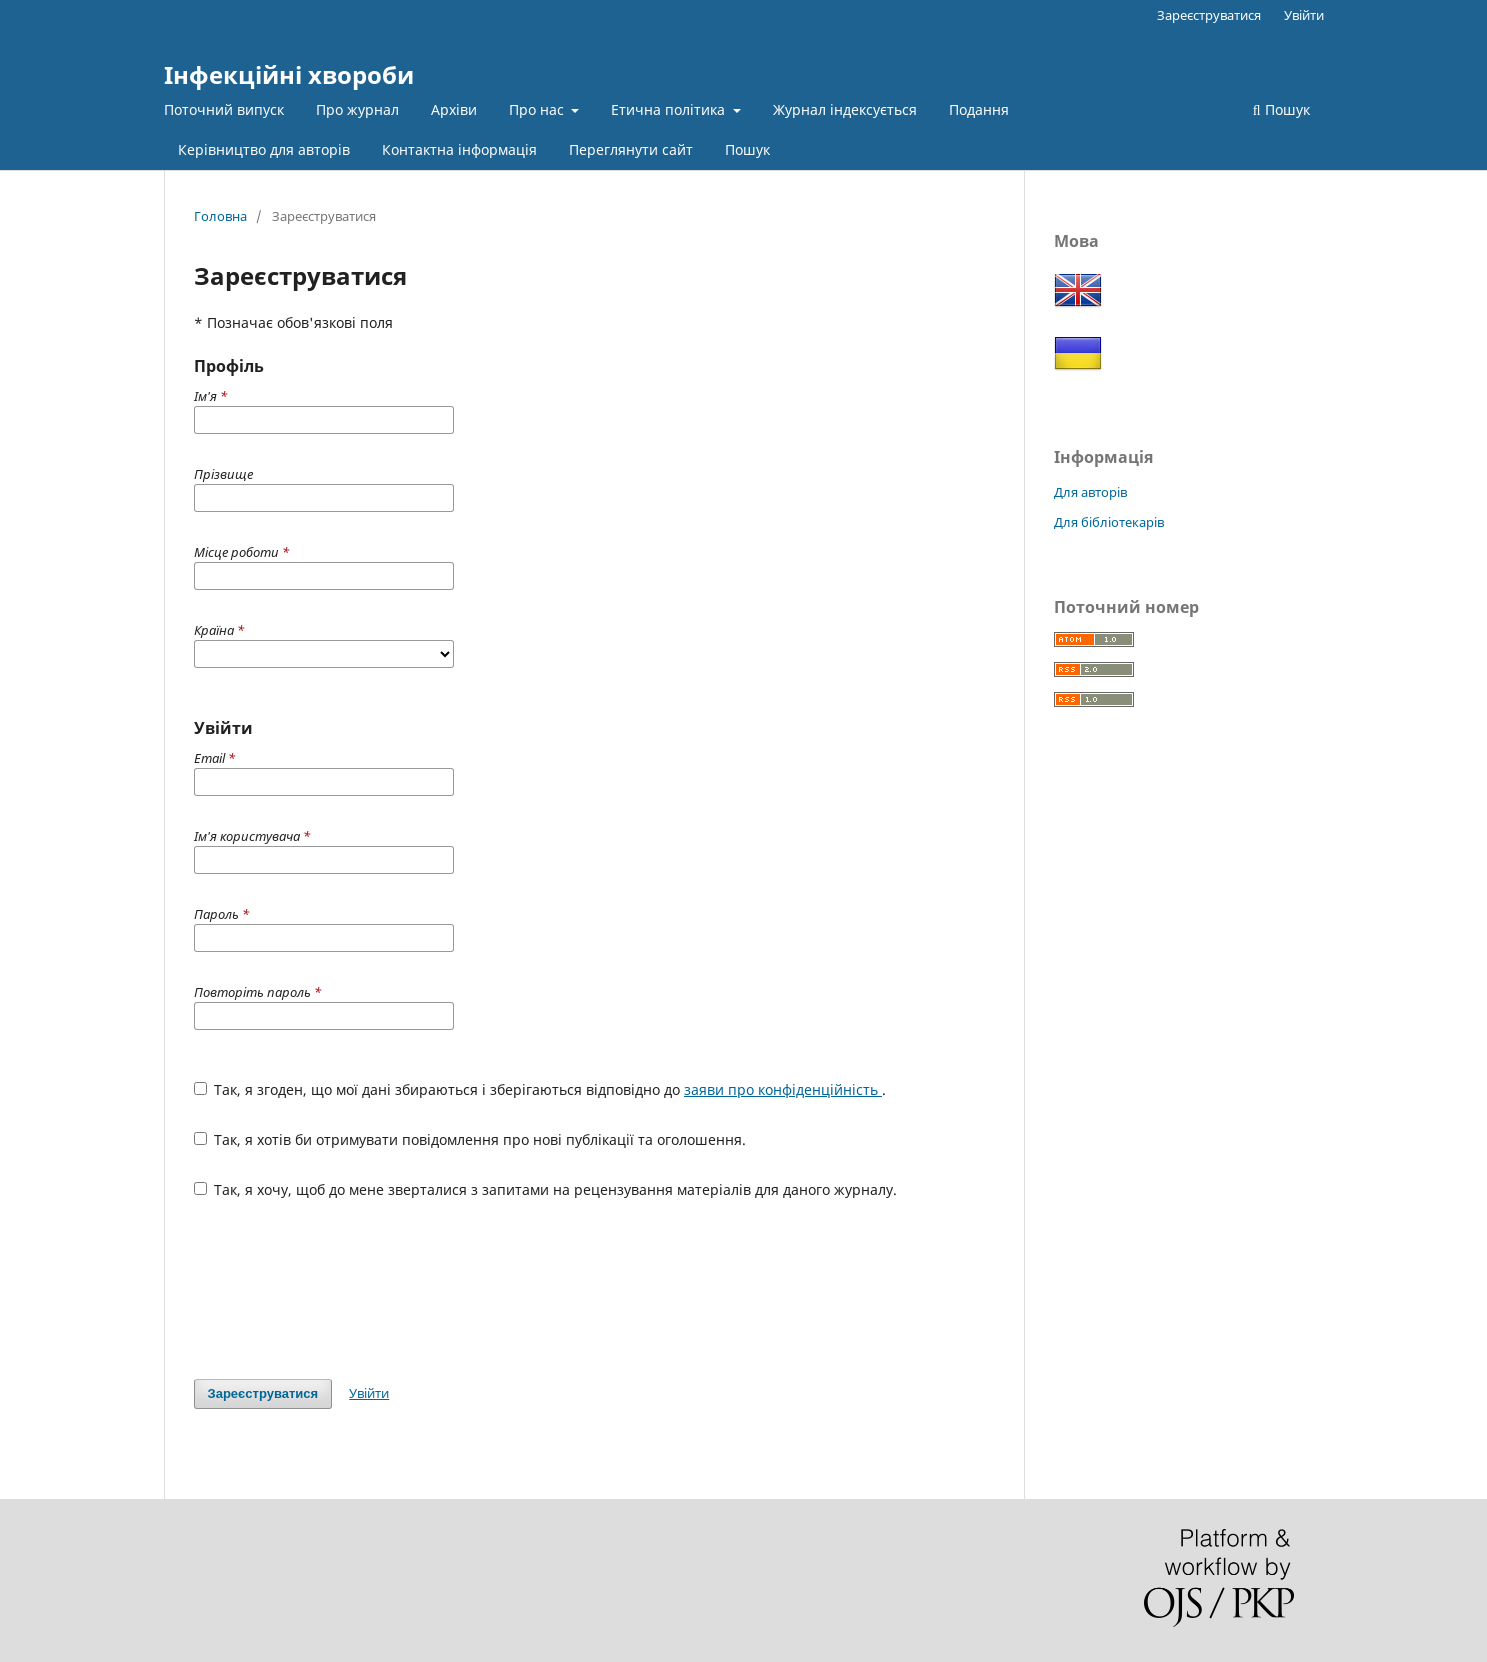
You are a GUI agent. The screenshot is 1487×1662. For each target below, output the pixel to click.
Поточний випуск (224, 109)
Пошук (747, 149)
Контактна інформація (459, 149)
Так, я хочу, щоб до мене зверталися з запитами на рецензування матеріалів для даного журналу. (546, 1189)
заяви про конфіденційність (783, 1089)
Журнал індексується (845, 109)
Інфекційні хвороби (289, 74)
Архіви (454, 109)
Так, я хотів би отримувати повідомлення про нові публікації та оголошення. (470, 1139)
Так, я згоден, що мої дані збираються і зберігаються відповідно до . (540, 1089)
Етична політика (670, 109)
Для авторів (1090, 492)
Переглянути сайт (631, 149)
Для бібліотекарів (1109, 522)
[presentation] (346, 1289)
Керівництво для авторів (264, 149)
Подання (979, 109)
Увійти (1304, 15)
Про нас (538, 109)
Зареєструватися (1209, 15)
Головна (220, 216)
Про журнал (357, 109)
